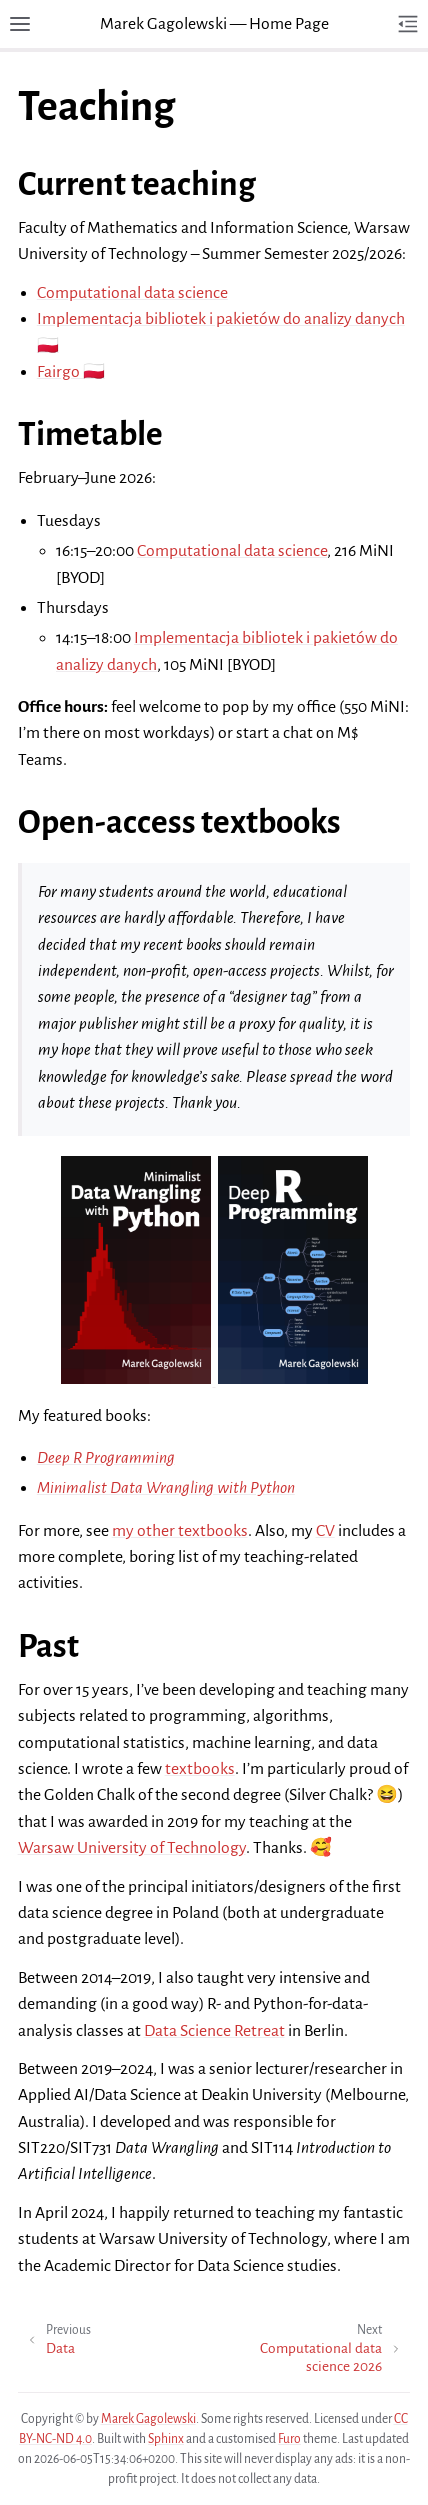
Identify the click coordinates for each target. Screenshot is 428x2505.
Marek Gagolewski (148, 2419)
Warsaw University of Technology (132, 1848)
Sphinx (166, 2439)
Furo (289, 2439)
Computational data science (132, 293)
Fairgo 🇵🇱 (71, 372)
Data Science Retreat (214, 2031)
